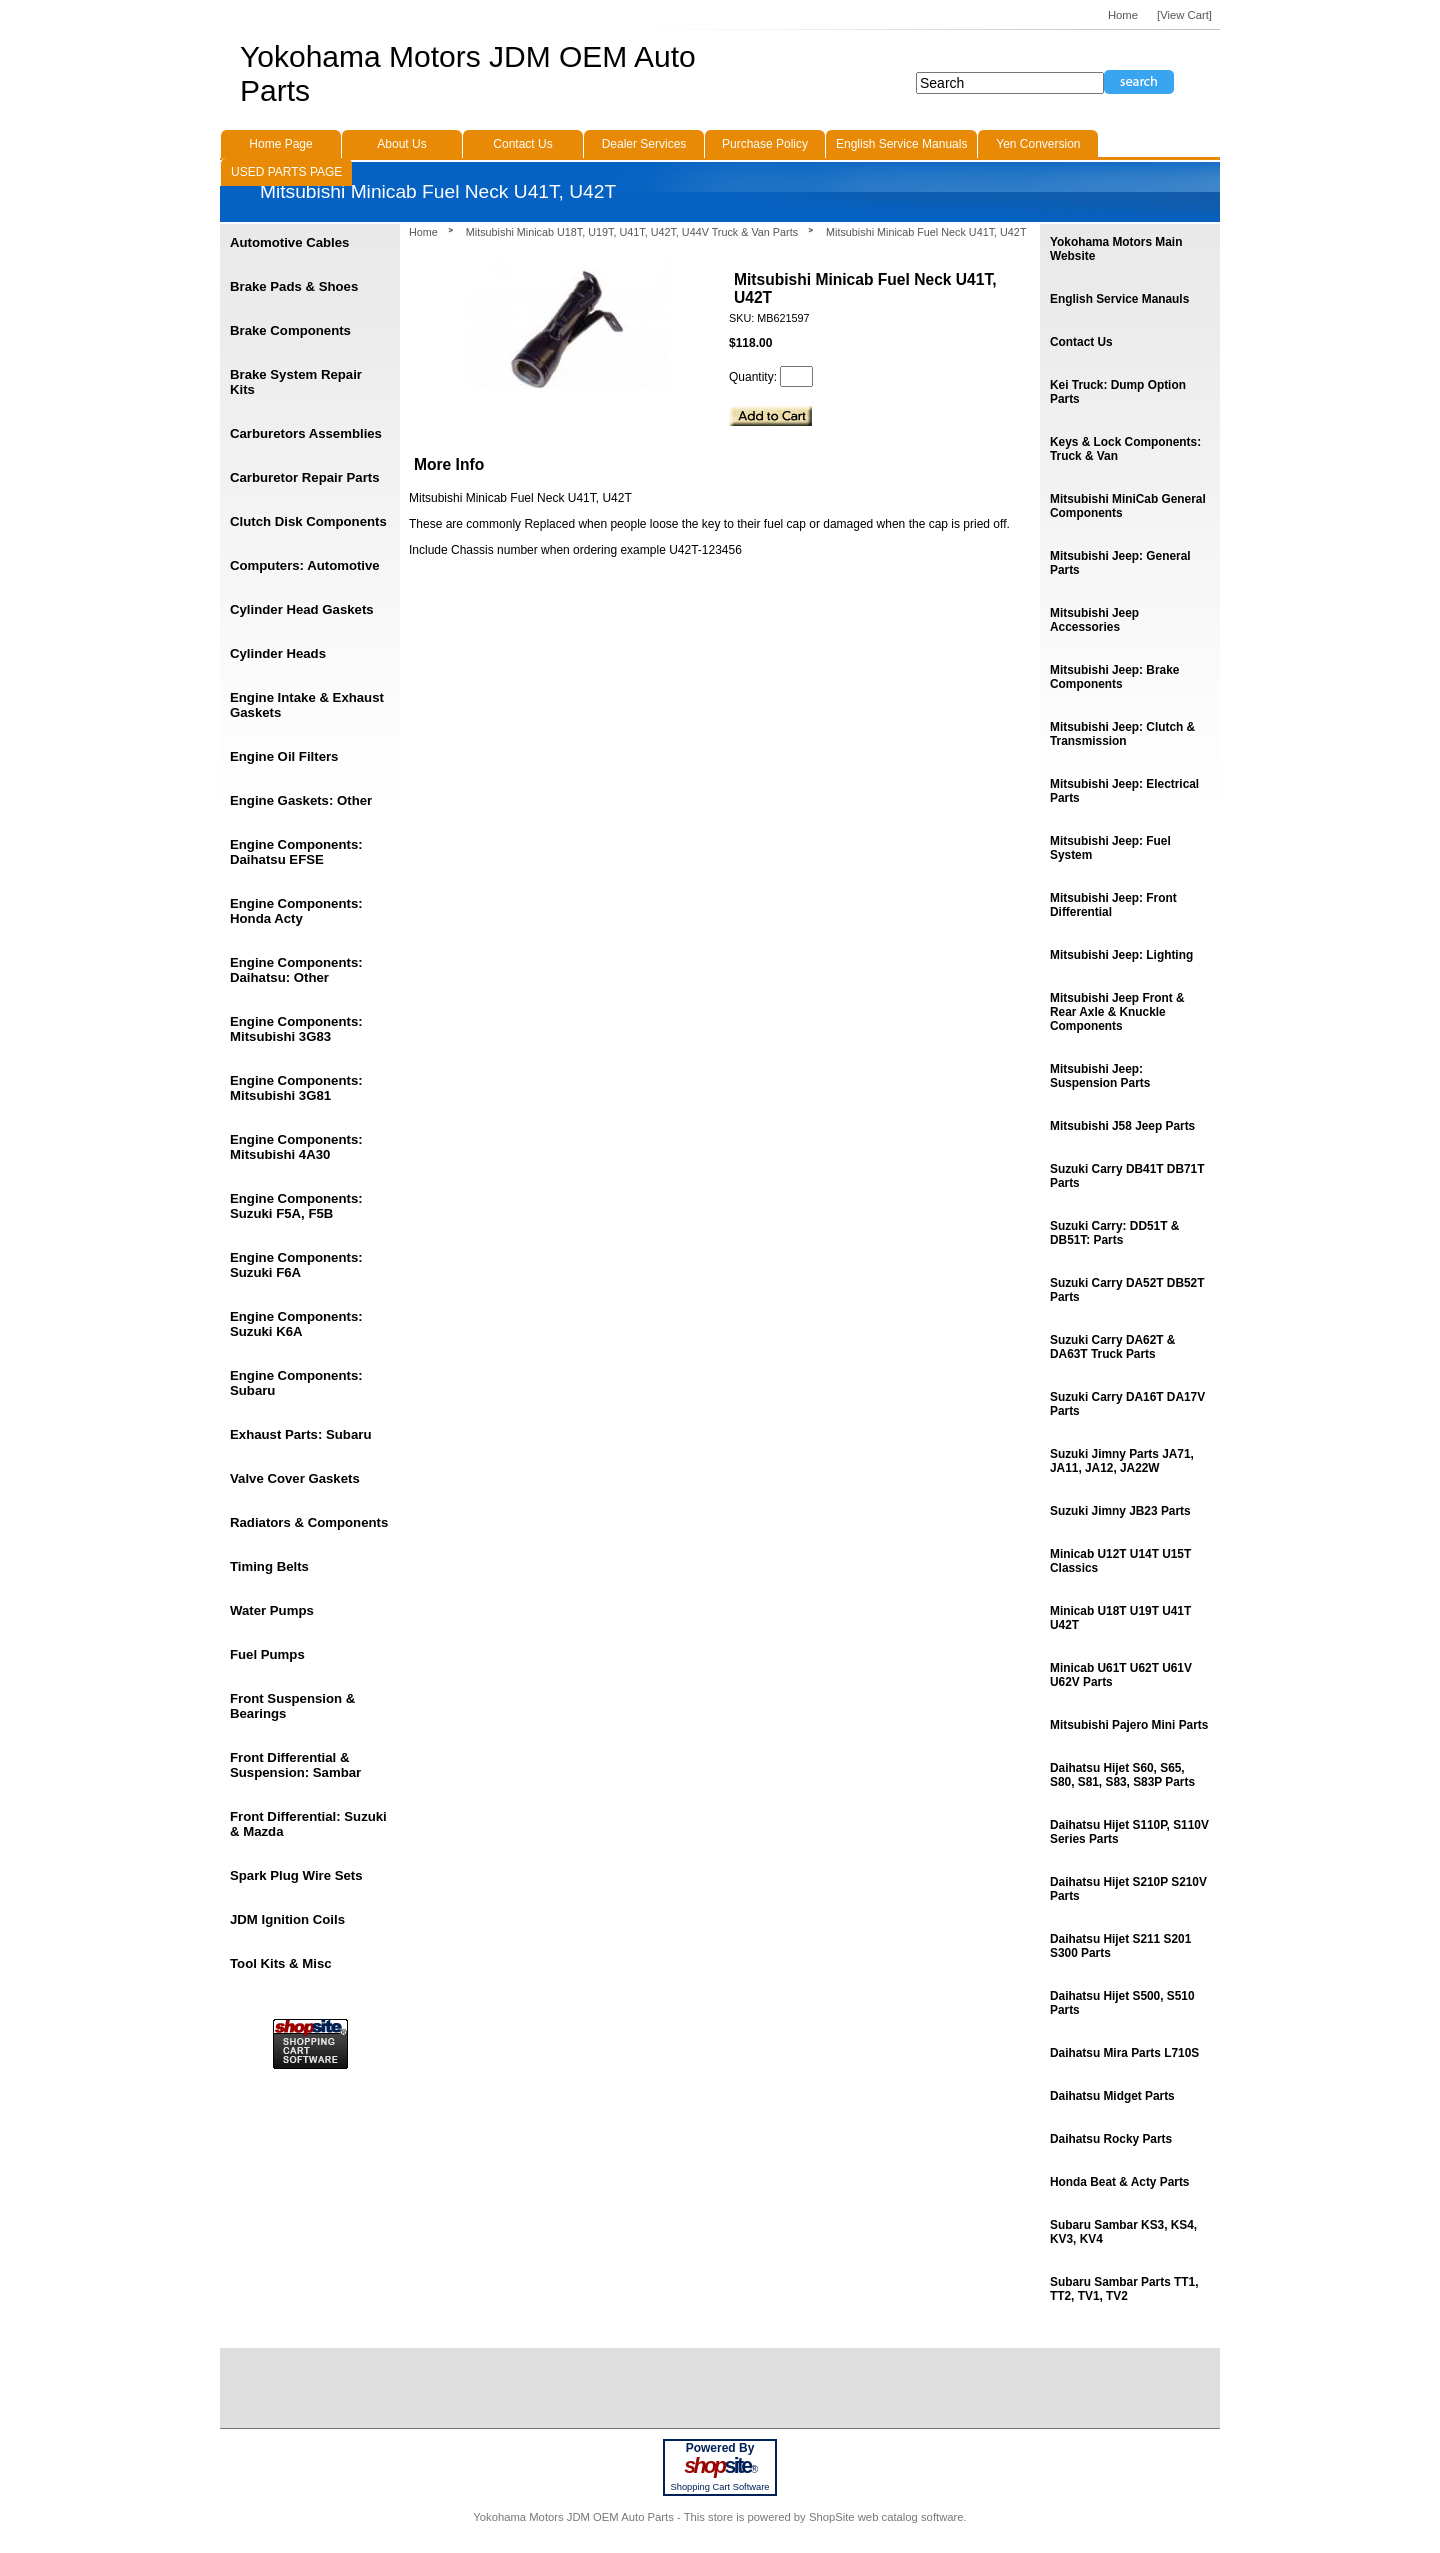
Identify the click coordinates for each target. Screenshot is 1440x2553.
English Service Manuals (901, 144)
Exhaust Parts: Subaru (300, 1434)
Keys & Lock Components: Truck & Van (1125, 449)
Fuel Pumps (267, 1654)
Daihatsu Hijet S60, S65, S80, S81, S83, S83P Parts (1122, 1775)
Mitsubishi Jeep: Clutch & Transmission (1122, 734)
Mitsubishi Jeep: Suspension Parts (1100, 1076)
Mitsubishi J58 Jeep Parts (1122, 1126)
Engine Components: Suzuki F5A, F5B (296, 1206)
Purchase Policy (765, 144)
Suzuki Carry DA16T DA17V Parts (1127, 1404)
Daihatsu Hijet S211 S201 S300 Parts (1120, 1946)
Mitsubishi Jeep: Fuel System (1110, 848)
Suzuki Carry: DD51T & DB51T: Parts (1114, 1233)
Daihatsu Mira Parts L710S (1124, 2053)
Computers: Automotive (305, 565)
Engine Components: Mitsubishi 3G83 (296, 1029)
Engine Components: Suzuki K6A (296, 1324)
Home (423, 232)
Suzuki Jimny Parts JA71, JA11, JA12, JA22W (1122, 1461)
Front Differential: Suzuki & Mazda (308, 1824)
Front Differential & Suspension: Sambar (295, 1765)
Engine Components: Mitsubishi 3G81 (296, 1088)
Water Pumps (272, 1610)
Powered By (720, 2448)
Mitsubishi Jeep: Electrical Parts (1124, 791)
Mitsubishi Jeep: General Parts (1120, 563)
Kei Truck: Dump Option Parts (1118, 392)
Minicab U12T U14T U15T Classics (1120, 1561)
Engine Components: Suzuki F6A (296, 1265)
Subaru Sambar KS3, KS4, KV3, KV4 (1123, 2232)
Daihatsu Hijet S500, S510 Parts (1122, 2003)
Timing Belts (269, 1566)
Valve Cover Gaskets (295, 1478)
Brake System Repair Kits (296, 382)
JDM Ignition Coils (287, 1919)
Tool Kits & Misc (281, 1963)
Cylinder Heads (278, 653)
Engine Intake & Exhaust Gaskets (307, 705)
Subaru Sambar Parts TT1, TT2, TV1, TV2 (1124, 2289)
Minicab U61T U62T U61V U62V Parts (1121, 1675)
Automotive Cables (289, 242)
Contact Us (1081, 342)
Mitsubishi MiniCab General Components (1128, 506)
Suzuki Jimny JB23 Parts (1120, 1511)
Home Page (280, 144)
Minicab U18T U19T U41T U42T (1120, 1618)
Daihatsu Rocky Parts (1111, 2139)
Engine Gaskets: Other (301, 800)
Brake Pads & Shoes (294, 286)
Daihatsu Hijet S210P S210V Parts (1128, 1889)
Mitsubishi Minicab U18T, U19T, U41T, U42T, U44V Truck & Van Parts (632, 232)
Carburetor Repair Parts (305, 477)
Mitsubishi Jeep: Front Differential (1113, 905)
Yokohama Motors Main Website (1116, 249)
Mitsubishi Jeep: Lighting (1121, 955)
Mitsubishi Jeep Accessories (1094, 620)
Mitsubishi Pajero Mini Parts (1129, 1725)
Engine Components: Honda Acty (296, 911)
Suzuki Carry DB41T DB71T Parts (1127, 1176)
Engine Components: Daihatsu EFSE (296, 852)
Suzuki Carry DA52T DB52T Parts (1127, 1290)
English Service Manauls (1119, 299)
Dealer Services (644, 144)
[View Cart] (1184, 15)
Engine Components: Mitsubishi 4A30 (296, 1147)
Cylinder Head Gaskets (302, 609)
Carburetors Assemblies (306, 433)
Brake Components (290, 330)
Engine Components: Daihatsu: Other (296, 970)
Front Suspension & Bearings (292, 1706)
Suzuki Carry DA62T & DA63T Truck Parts (1112, 1347)
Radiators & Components (309, 1522)
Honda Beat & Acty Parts (1119, 2182)
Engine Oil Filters (284, 756)
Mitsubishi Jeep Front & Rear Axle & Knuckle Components (1117, 1012)
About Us (401, 144)
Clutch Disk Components (308, 521)
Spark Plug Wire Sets (296, 1875)
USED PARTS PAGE (286, 172)
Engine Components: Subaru (296, 1383)
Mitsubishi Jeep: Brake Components (1114, 677)
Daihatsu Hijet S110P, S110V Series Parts (1129, 1832)
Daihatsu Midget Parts (1112, 2096)
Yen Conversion (1038, 144)
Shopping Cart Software (719, 2487)
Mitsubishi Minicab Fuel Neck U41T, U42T (926, 232)
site (720, 2466)
